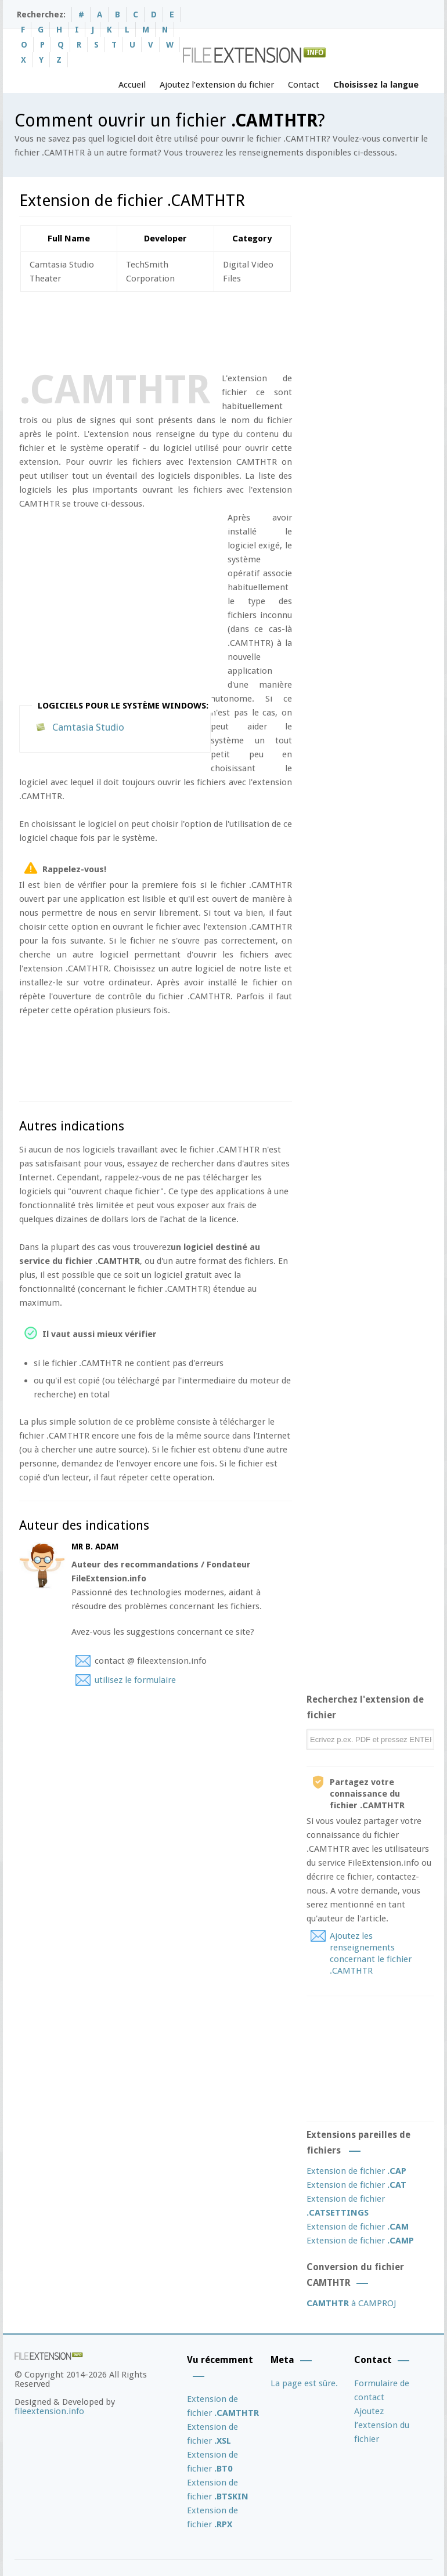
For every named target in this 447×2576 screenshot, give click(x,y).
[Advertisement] (230, 330)
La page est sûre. (304, 2383)
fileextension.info (49, 2411)
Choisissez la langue (376, 85)
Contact (303, 85)
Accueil (132, 85)
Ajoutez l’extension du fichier (217, 85)
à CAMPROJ (351, 2303)
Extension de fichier (356, 2171)
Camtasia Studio (88, 727)
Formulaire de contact (381, 2390)
